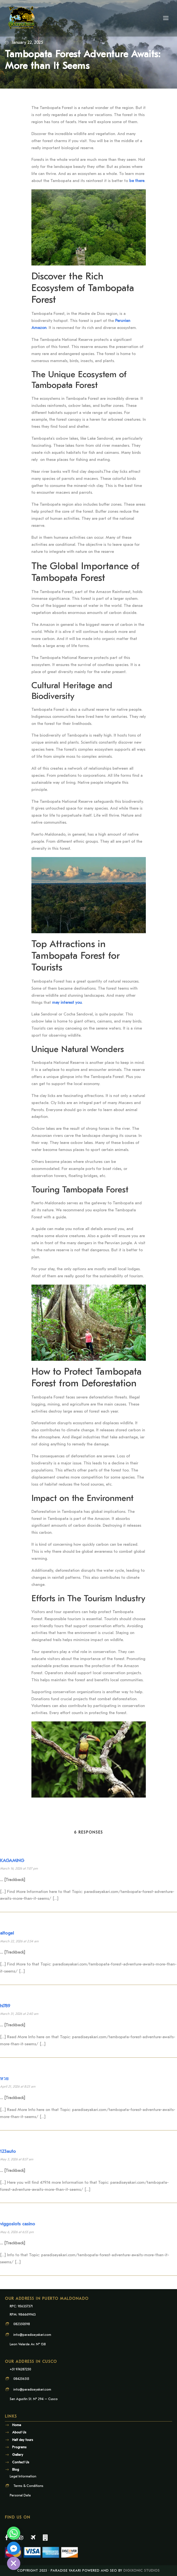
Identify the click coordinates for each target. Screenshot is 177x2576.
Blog (15, 2469)
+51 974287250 (20, 2369)
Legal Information (23, 2476)
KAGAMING (12, 1860)
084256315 (21, 2379)
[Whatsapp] (13, 2533)
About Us (19, 2432)
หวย (4, 2078)
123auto (8, 2151)
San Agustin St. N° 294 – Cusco (34, 2399)
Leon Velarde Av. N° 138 (28, 2344)
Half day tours (22, 2440)
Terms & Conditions (28, 2486)
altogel (7, 1933)
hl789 (5, 2006)
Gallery (17, 2455)
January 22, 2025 (27, 42)
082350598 (21, 2324)
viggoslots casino (17, 2224)
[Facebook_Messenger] (13, 2548)
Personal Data (20, 2495)
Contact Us (21, 2462)
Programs (19, 2447)
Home (16, 2425)
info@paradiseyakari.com (32, 2335)
